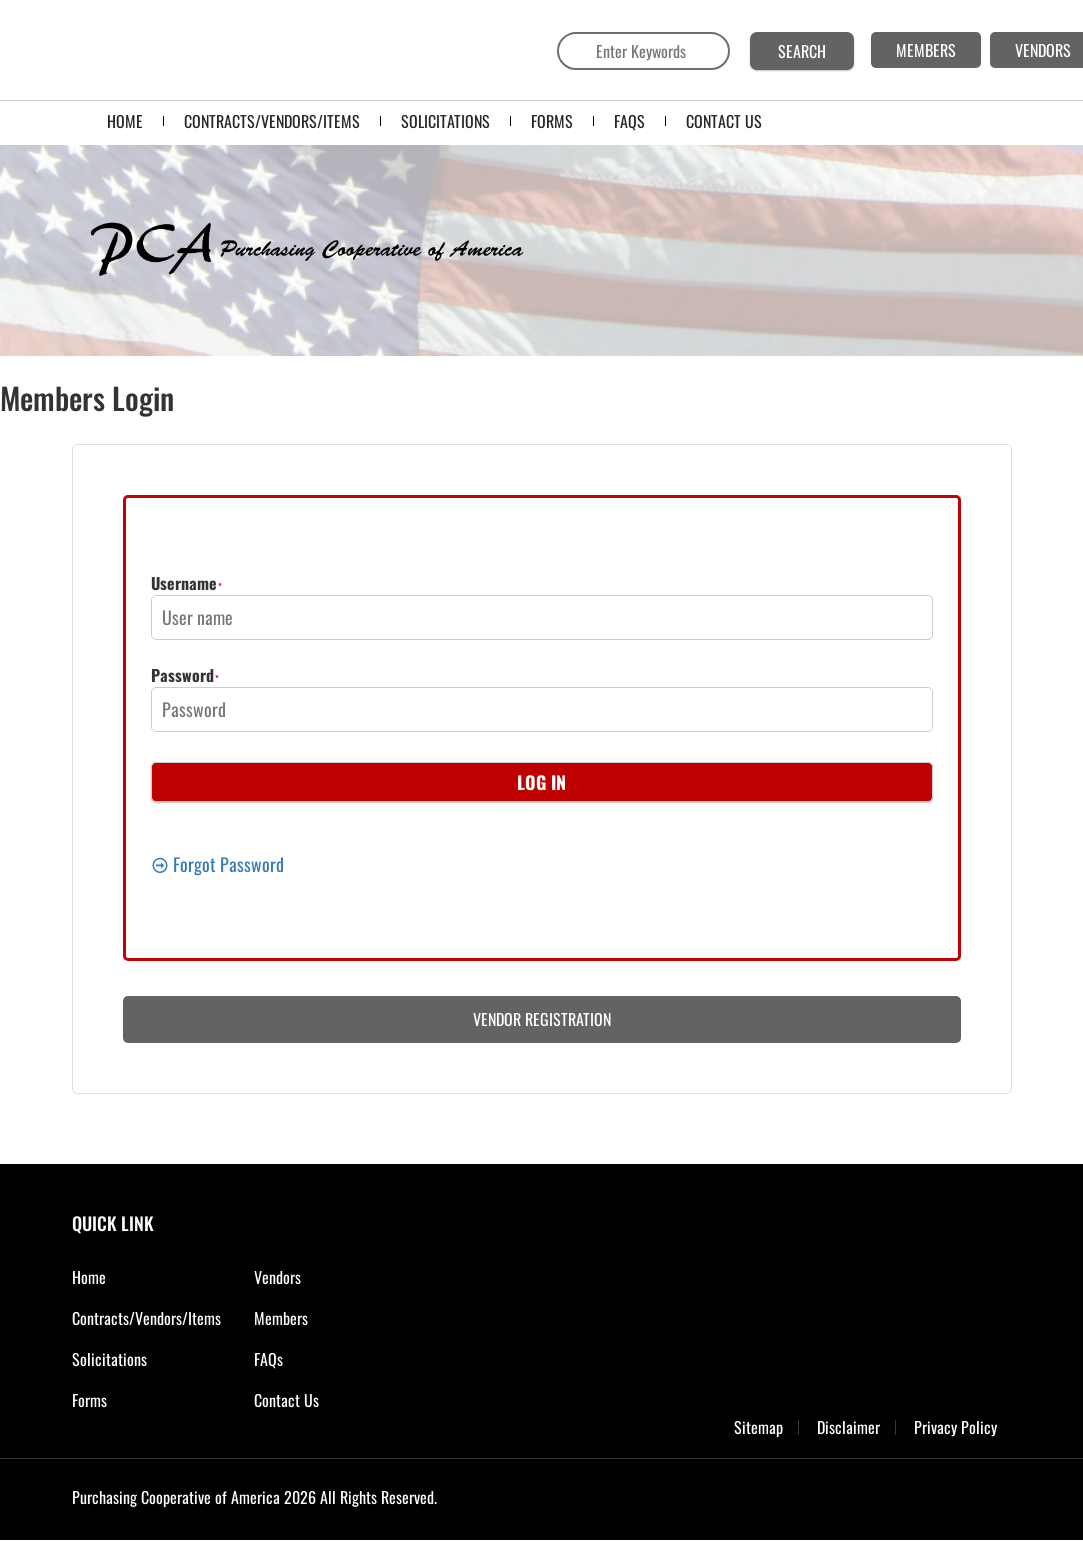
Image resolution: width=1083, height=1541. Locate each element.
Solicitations (109, 1359)
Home (89, 1277)
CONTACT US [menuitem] (724, 121)
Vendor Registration (542, 1019)
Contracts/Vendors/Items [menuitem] (272, 121)
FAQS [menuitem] (629, 121)
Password (182, 677)
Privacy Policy (955, 1427)
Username (184, 585)
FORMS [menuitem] (552, 121)
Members (281, 1318)
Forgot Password (217, 864)
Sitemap (758, 1427)
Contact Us (286, 1400)
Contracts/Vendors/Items (146, 1318)
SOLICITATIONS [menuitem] (445, 121)
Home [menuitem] (125, 121)
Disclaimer (848, 1427)
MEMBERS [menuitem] (926, 50)
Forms (89, 1400)
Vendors (277, 1277)
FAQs (268, 1359)
